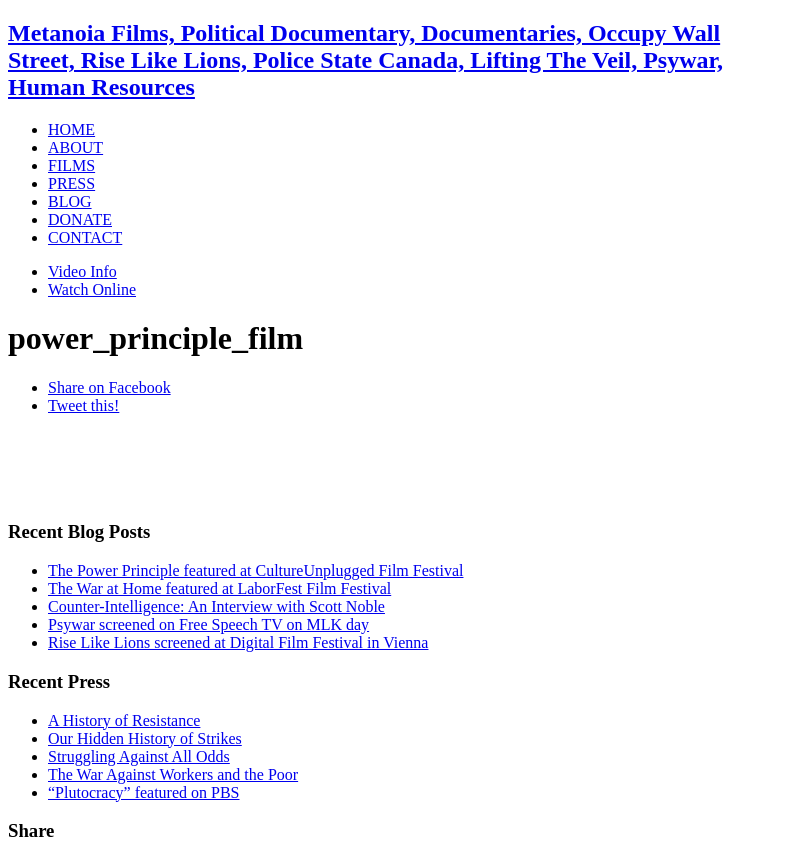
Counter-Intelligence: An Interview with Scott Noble (216, 606)
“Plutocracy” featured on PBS (144, 792)
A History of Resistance (124, 720)
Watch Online (92, 289)
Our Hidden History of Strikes (145, 738)
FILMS (71, 165)
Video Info (82, 271)
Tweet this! (83, 405)
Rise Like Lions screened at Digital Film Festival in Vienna (238, 642)
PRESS (71, 183)
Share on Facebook (109, 387)
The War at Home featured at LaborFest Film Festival (219, 588)
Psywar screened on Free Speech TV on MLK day (208, 624)
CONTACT (85, 237)
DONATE (80, 219)
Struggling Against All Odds (139, 756)
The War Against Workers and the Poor (173, 774)
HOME (71, 129)
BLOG (70, 201)
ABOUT (75, 147)
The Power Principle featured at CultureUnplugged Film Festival (255, 570)
